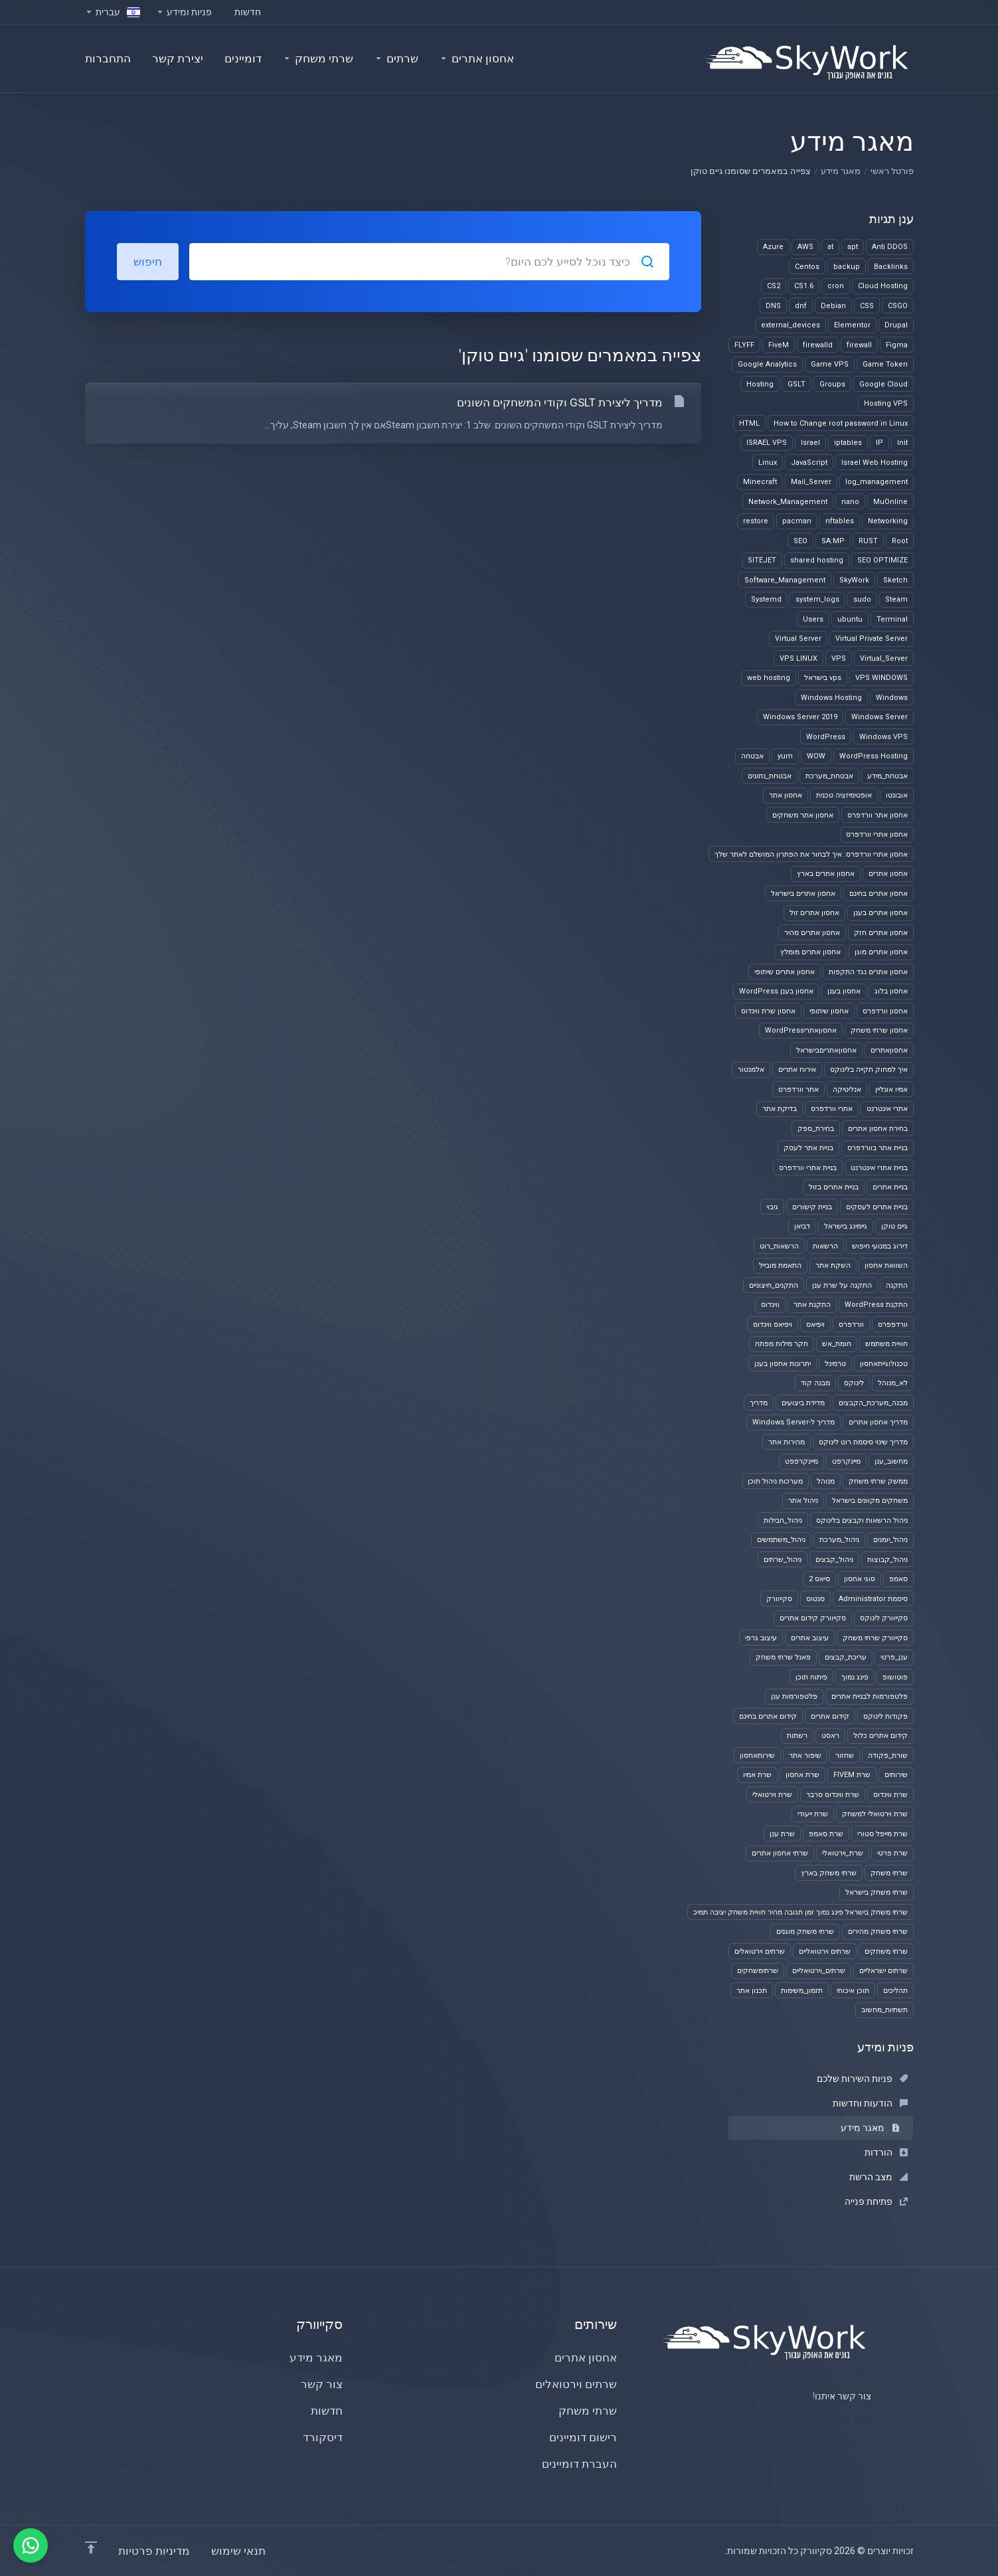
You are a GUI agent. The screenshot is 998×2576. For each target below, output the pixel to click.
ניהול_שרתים (782, 1559)
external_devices (790, 325)
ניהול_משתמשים (781, 1539)
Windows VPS (883, 736)
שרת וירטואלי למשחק (875, 1814)
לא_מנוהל (893, 1383)
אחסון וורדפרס (885, 1011)
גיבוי (772, 1207)
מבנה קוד (815, 1383)
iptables (848, 442)
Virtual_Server (884, 658)
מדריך (759, 1403)
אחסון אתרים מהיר (812, 932)
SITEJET (762, 560)
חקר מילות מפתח (781, 1343)
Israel (810, 442)
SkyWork (854, 580)
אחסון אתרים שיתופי (784, 972)
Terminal (892, 619)
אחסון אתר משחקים (802, 815)
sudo (862, 599)
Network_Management (787, 501)
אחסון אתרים (888, 873)
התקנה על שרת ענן (842, 1285)
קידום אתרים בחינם (768, 1716)
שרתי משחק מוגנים (805, 1931)
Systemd (766, 599)
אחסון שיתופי (829, 1011)
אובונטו (897, 795)
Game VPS (830, 364)
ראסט (830, 1735)
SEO (800, 541)
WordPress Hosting (873, 756)
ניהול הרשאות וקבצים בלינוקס (862, 1520)
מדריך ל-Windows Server (793, 1422)
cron (835, 286)
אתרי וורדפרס (832, 1108)
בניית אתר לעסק (808, 1148)
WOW (816, 756)
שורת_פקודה (888, 1755)
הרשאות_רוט (779, 1246)
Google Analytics (767, 364)
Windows (892, 697)
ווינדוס (770, 1304)
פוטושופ (895, 1677)
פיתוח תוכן (811, 1677)
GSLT (796, 384)
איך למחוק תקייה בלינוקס (869, 1069)
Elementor (852, 325)
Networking (888, 521)
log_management (876, 481)
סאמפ (898, 1579)
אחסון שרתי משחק (879, 1030)
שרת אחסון (802, 1774)
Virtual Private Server (871, 638)
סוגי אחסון (859, 1579)
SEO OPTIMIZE (882, 560)
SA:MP (833, 541)
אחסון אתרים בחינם (878, 893)
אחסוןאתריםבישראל (826, 1050)
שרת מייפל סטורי (882, 1834)
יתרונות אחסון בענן (782, 1363)
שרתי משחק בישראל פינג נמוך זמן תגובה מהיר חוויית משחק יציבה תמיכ (800, 1912)
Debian (833, 305)
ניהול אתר (803, 1500)
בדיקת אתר (779, 1108)
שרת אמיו (757, 1774)
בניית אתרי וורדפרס (808, 1167)
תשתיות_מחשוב (884, 2010)
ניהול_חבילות (783, 1520)
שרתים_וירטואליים (818, 1970)
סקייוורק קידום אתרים (813, 1618)
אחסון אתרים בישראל (803, 893)
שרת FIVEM (852, 1774)
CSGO (898, 305)
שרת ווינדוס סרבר (832, 1794)
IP (879, 442)
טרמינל (835, 1363)
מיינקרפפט (801, 1461)
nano (850, 501)
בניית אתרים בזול (834, 1187)
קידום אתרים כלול (880, 1735)
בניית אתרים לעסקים (877, 1207)
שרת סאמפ (826, 1834)
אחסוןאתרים (889, 1050)
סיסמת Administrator (873, 1598)
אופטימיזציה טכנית (844, 795)
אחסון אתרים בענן (880, 912)
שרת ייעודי (812, 1814)
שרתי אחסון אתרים (780, 1853)
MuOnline (890, 501)
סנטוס (815, 1598)
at (830, 246)
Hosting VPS (886, 403)
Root (900, 541)
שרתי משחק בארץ (829, 1873)
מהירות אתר (786, 1442)
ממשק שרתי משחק (878, 1481)
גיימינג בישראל (845, 1226)
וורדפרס (851, 1324)
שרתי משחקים (886, 1951)
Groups (832, 384)
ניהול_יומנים (890, 1539)
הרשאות (825, 1246)
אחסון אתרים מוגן (881, 952)
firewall (859, 345)
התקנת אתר (812, 1304)
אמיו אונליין (891, 1089)
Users (813, 619)
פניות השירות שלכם (862, 2078)
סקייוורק (779, 1598)
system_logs (817, 599)
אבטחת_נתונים (769, 776)
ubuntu (850, 619)
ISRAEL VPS (766, 442)
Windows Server (879, 717)
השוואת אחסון (886, 1265)
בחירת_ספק (815, 1128)
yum (785, 756)
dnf (801, 305)
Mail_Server (811, 481)
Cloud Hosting (883, 286)
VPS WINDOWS (881, 677)
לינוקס (854, 1383)
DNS (773, 305)
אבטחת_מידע (887, 776)
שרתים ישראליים (883, 1970)
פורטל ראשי (892, 171)
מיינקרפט (846, 1461)
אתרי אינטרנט (887, 1108)
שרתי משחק (889, 1873)
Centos (807, 266)
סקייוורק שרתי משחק (875, 1638)
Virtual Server (798, 638)
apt (852, 246)
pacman (796, 521)
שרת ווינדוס (890, 1794)
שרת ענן (782, 1834)
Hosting (760, 384)
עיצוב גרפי (761, 1638)
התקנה (897, 1285)
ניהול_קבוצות (887, 1559)
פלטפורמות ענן (794, 1696)
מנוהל (826, 1481)
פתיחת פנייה (876, 2201)
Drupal (896, 325)
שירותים (896, 1774)
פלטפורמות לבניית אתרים (869, 1696)
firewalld (818, 345)
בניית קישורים (812, 1207)
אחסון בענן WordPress (776, 991)
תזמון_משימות (802, 1990)
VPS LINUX (798, 658)
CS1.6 (803, 286)
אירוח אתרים (797, 1069)
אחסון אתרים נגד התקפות (868, 972)
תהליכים (895, 1990)
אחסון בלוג (891, 991)
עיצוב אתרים (810, 1638)
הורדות (886, 2152)
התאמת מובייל (780, 1265)
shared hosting (816, 560)
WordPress (825, 736)
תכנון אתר (751, 1990)
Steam (896, 599)
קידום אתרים (830, 1716)
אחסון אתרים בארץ (826, 873)
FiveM (778, 345)
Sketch (895, 580)
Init (902, 442)
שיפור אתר (805, 1755)
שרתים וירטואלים (759, 1951)
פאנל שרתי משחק (783, 1657)
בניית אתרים (890, 1187)
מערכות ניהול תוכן (775, 1481)
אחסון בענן (844, 991)
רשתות (797, 1735)
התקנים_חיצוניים (773, 1285)
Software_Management (784, 580)
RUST (868, 541)
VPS (838, 658)
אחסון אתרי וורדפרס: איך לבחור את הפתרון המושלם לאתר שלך (811, 854)
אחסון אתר (785, 795)
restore (755, 521)
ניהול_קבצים (834, 1559)
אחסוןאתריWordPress (801, 1030)
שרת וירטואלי (772, 1794)
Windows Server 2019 (800, 717)
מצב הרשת (878, 2177)
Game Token (885, 364)
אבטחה (752, 756)
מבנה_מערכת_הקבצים (873, 1403)
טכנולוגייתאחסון (884, 1363)
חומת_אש (836, 1343)
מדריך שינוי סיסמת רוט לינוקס (863, 1442)
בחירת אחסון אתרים (878, 1128)
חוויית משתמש (886, 1343)
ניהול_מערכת (839, 1539)
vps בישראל (822, 677)
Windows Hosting (831, 697)
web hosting (768, 677)
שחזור (844, 1755)
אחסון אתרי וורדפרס (877, 834)
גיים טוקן (894, 1226)
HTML (749, 423)
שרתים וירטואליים (825, 1951)
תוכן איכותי (853, 1990)
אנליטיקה (847, 1089)
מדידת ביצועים (803, 1403)
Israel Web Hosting (874, 462)
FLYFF (744, 345)
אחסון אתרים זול (814, 912)
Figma (897, 345)
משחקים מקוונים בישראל (870, 1500)
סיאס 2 (819, 1579)
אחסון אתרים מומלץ (810, 952)
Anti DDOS (890, 246)
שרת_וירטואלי (842, 1853)
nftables (839, 521)
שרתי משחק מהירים (878, 1931)
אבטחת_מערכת (829, 776)
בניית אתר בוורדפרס (877, 1148)
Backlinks (891, 266)
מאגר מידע (841, 171)
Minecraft (760, 481)
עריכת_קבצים (846, 1657)
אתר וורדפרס (798, 1089)
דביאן (802, 1226)
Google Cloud (883, 384)
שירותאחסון (757, 1755)
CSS (867, 305)
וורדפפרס (893, 1324)
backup (846, 266)
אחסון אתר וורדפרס (877, 815)
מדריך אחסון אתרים (878, 1422)
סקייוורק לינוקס (884, 1618)
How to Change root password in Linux (841, 423)
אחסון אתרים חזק (881, 932)
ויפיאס (815, 1324)
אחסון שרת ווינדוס (768, 1011)
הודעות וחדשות (870, 2103)
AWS (805, 246)
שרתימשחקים (757, 1970)
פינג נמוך (855, 1677)
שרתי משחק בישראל (876, 1892)
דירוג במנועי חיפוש (880, 1246)
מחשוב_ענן (891, 1461)
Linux (767, 462)
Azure (773, 246)
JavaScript (809, 462)
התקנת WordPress (876, 1304)
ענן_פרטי (894, 1657)
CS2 (773, 286)
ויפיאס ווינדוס (772, 1324)
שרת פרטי (892, 1853)
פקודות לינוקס (885, 1716)
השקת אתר (833, 1265)
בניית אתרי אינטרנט (879, 1167)
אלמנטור (751, 1069)
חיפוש (147, 261)
